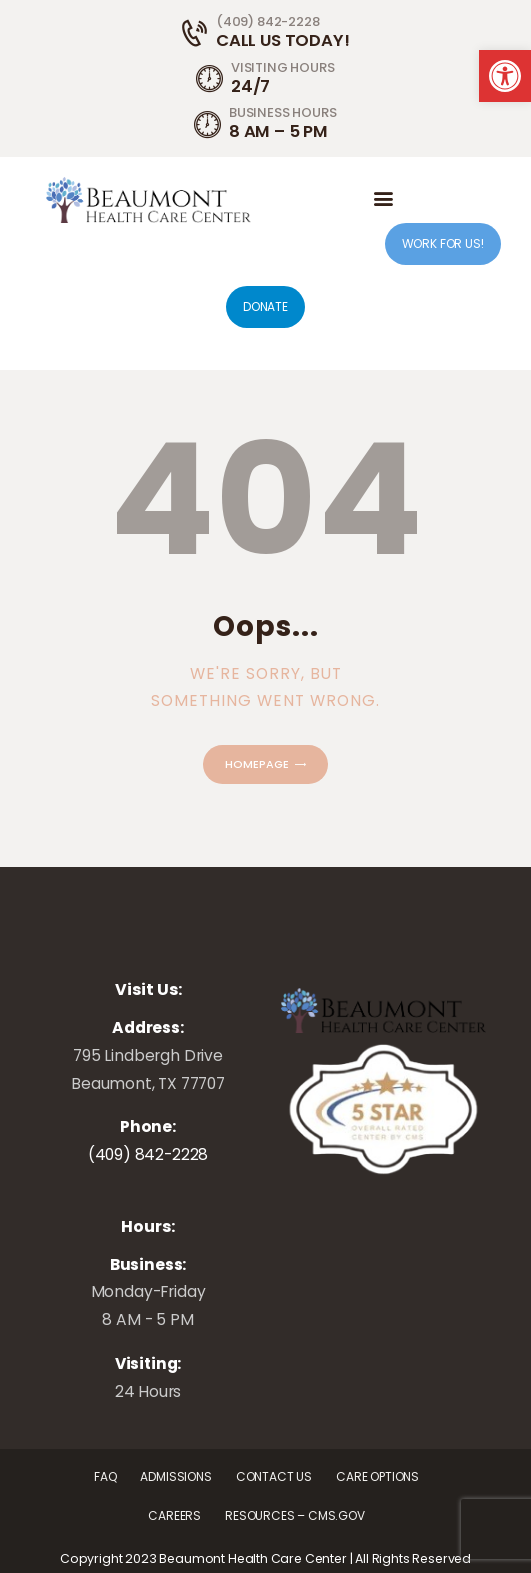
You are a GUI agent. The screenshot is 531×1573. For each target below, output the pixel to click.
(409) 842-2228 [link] (148, 1154)
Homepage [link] (257, 764)
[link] (505, 76)
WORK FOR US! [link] (443, 243)
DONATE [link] (265, 306)
